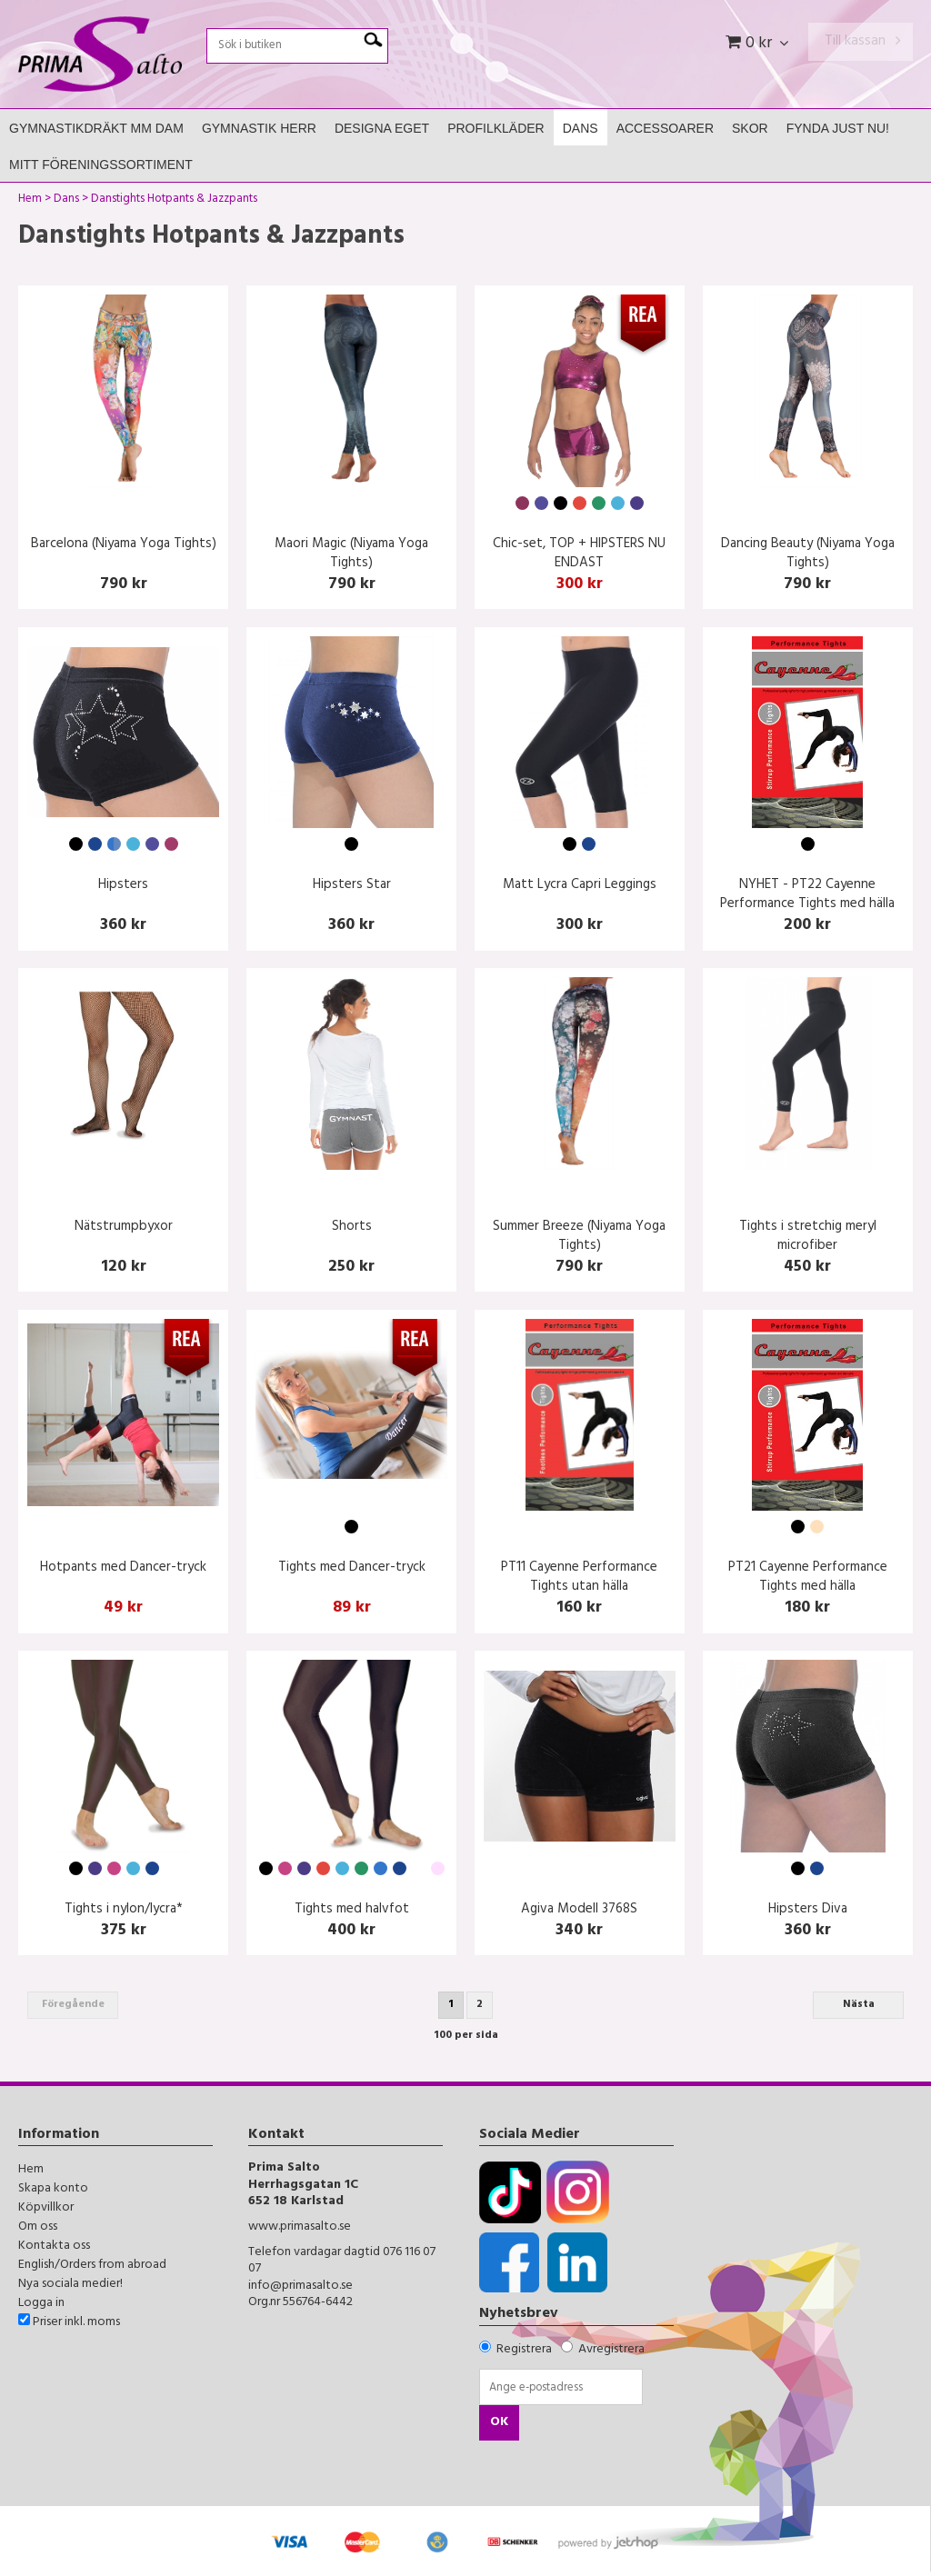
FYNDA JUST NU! (837, 128)
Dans (580, 128)
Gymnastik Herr (259, 128)
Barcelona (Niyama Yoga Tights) (123, 545)
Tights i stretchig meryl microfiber (807, 1237)
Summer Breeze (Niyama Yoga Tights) (579, 1237)
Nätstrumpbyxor (124, 1227)
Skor (750, 128)
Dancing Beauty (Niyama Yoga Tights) (808, 554)
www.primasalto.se (299, 2227)
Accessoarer (665, 128)
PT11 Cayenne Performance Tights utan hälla (579, 1578)
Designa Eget (382, 128)
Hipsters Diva (807, 1910)
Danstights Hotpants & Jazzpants (174, 201)
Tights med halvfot (352, 1910)
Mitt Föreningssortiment (101, 164)
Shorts (352, 1227)
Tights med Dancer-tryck (351, 1568)
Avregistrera (611, 2350)
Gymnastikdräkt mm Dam (96, 128)
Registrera (524, 2350)
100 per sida (466, 2036)
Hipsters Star (352, 886)
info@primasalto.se (300, 2286)
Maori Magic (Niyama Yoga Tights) (351, 554)
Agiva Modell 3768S (579, 1910)
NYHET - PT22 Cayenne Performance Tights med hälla (807, 895)
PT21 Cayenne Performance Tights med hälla (807, 1578)
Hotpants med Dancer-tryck (123, 1568)
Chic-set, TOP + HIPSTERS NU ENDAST (579, 554)
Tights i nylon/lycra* (124, 1910)
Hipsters (123, 886)
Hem (30, 201)
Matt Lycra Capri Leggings (579, 886)
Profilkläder (496, 128)
